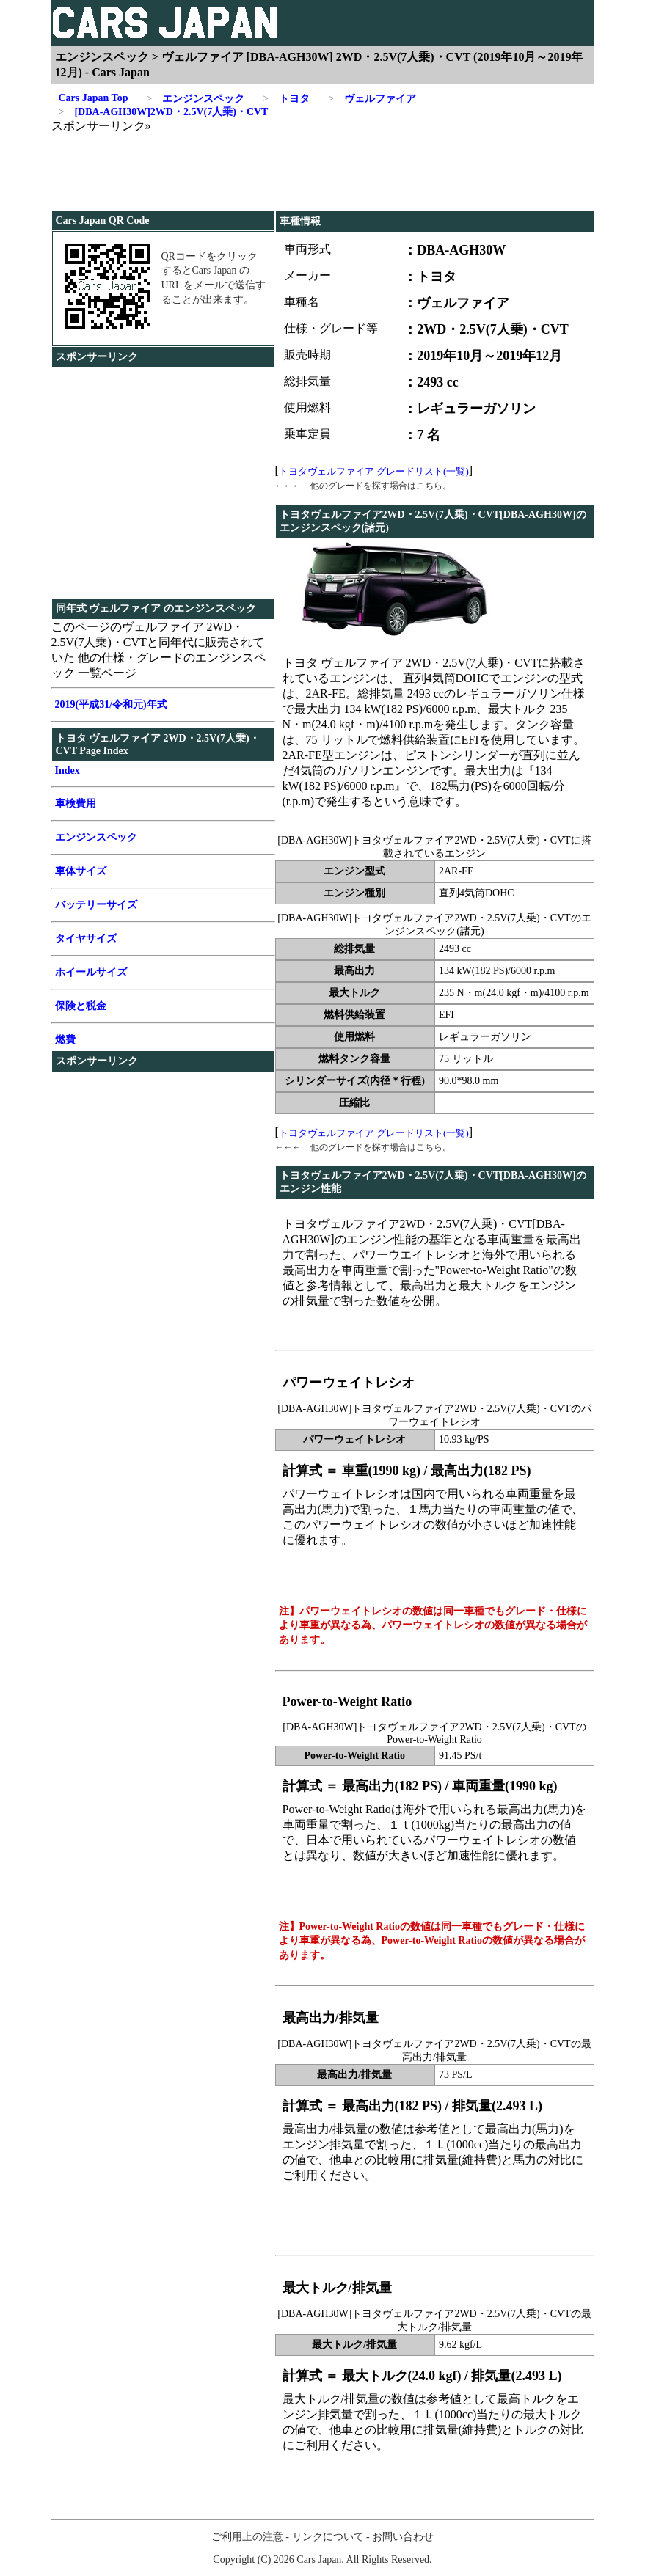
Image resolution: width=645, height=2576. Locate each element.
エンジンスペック (195, 99)
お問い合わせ (403, 2536)
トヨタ (286, 99)
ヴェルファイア (372, 99)
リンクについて (328, 2536)
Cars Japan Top (93, 97)
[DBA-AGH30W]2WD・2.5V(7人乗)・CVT (164, 112)
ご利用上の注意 (247, 2536)
